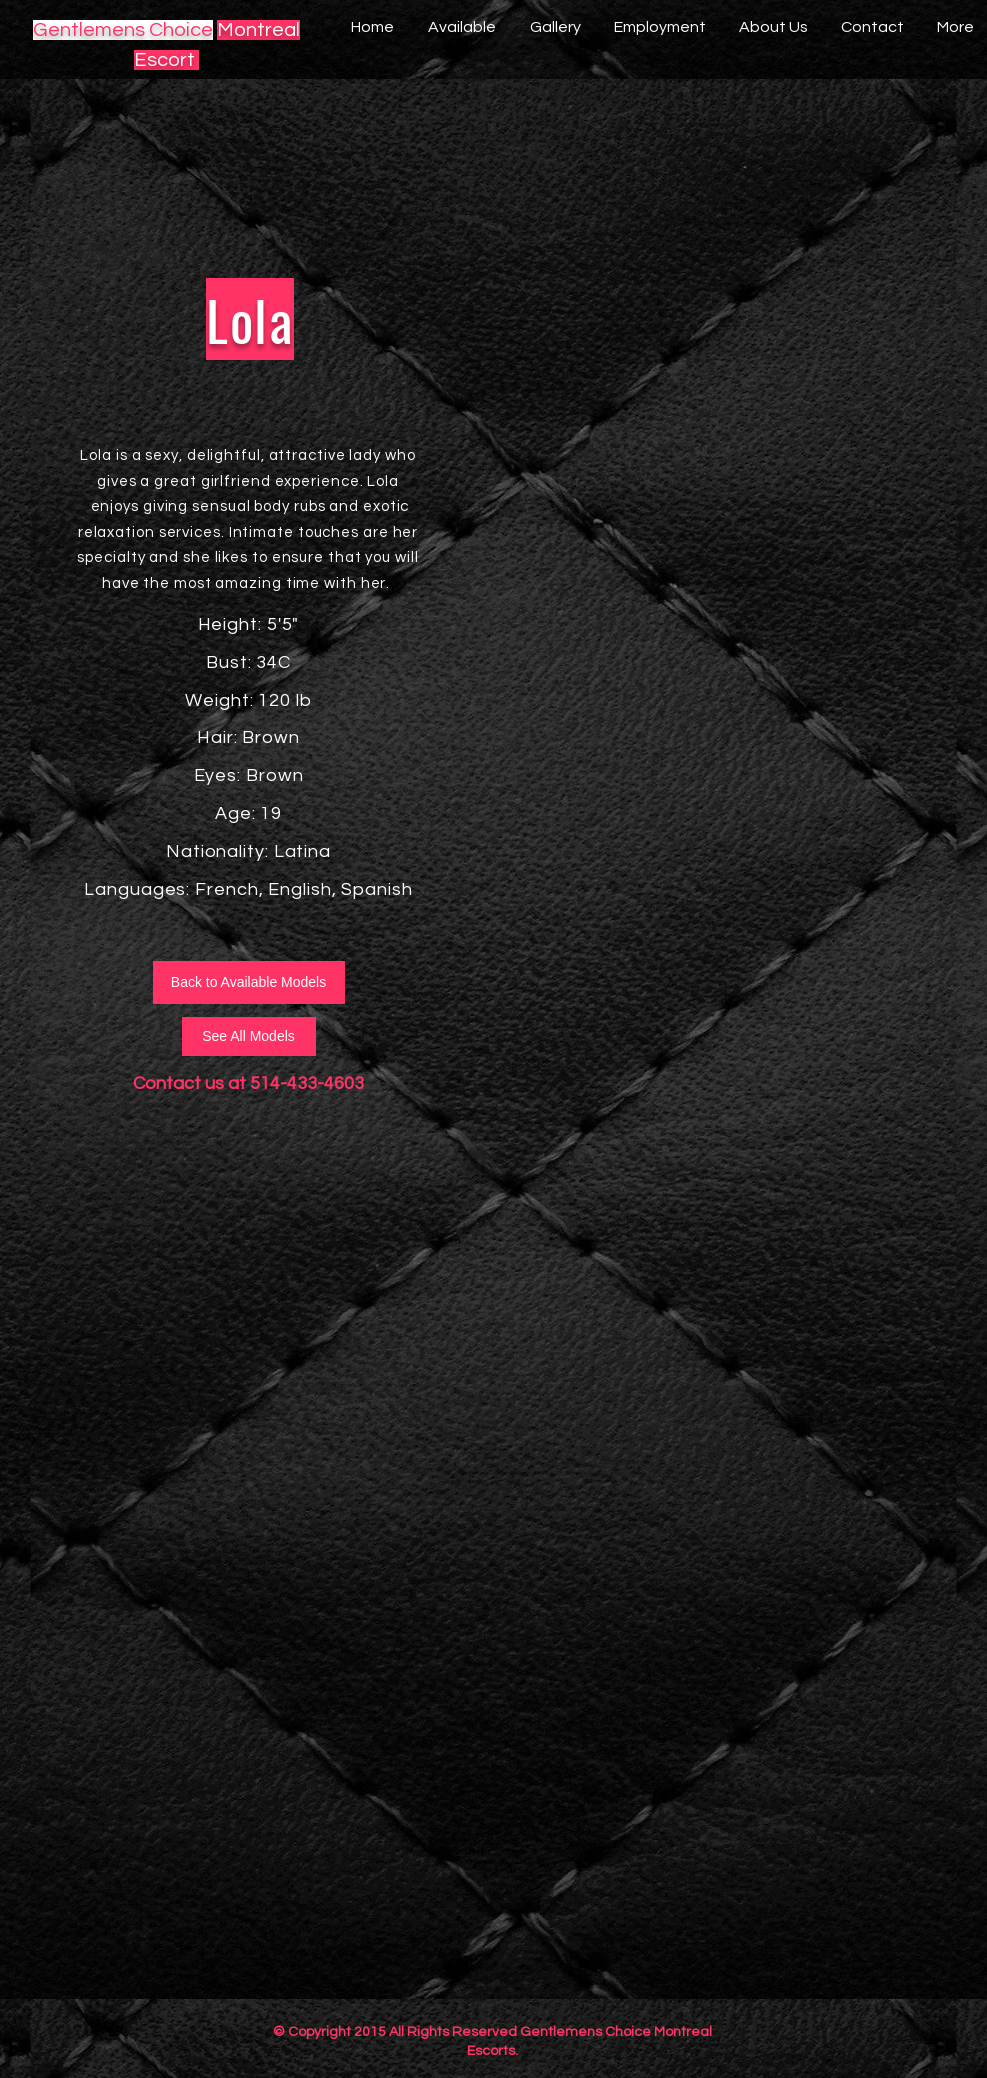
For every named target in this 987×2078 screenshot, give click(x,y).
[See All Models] (249, 1036)
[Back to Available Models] (249, 982)
